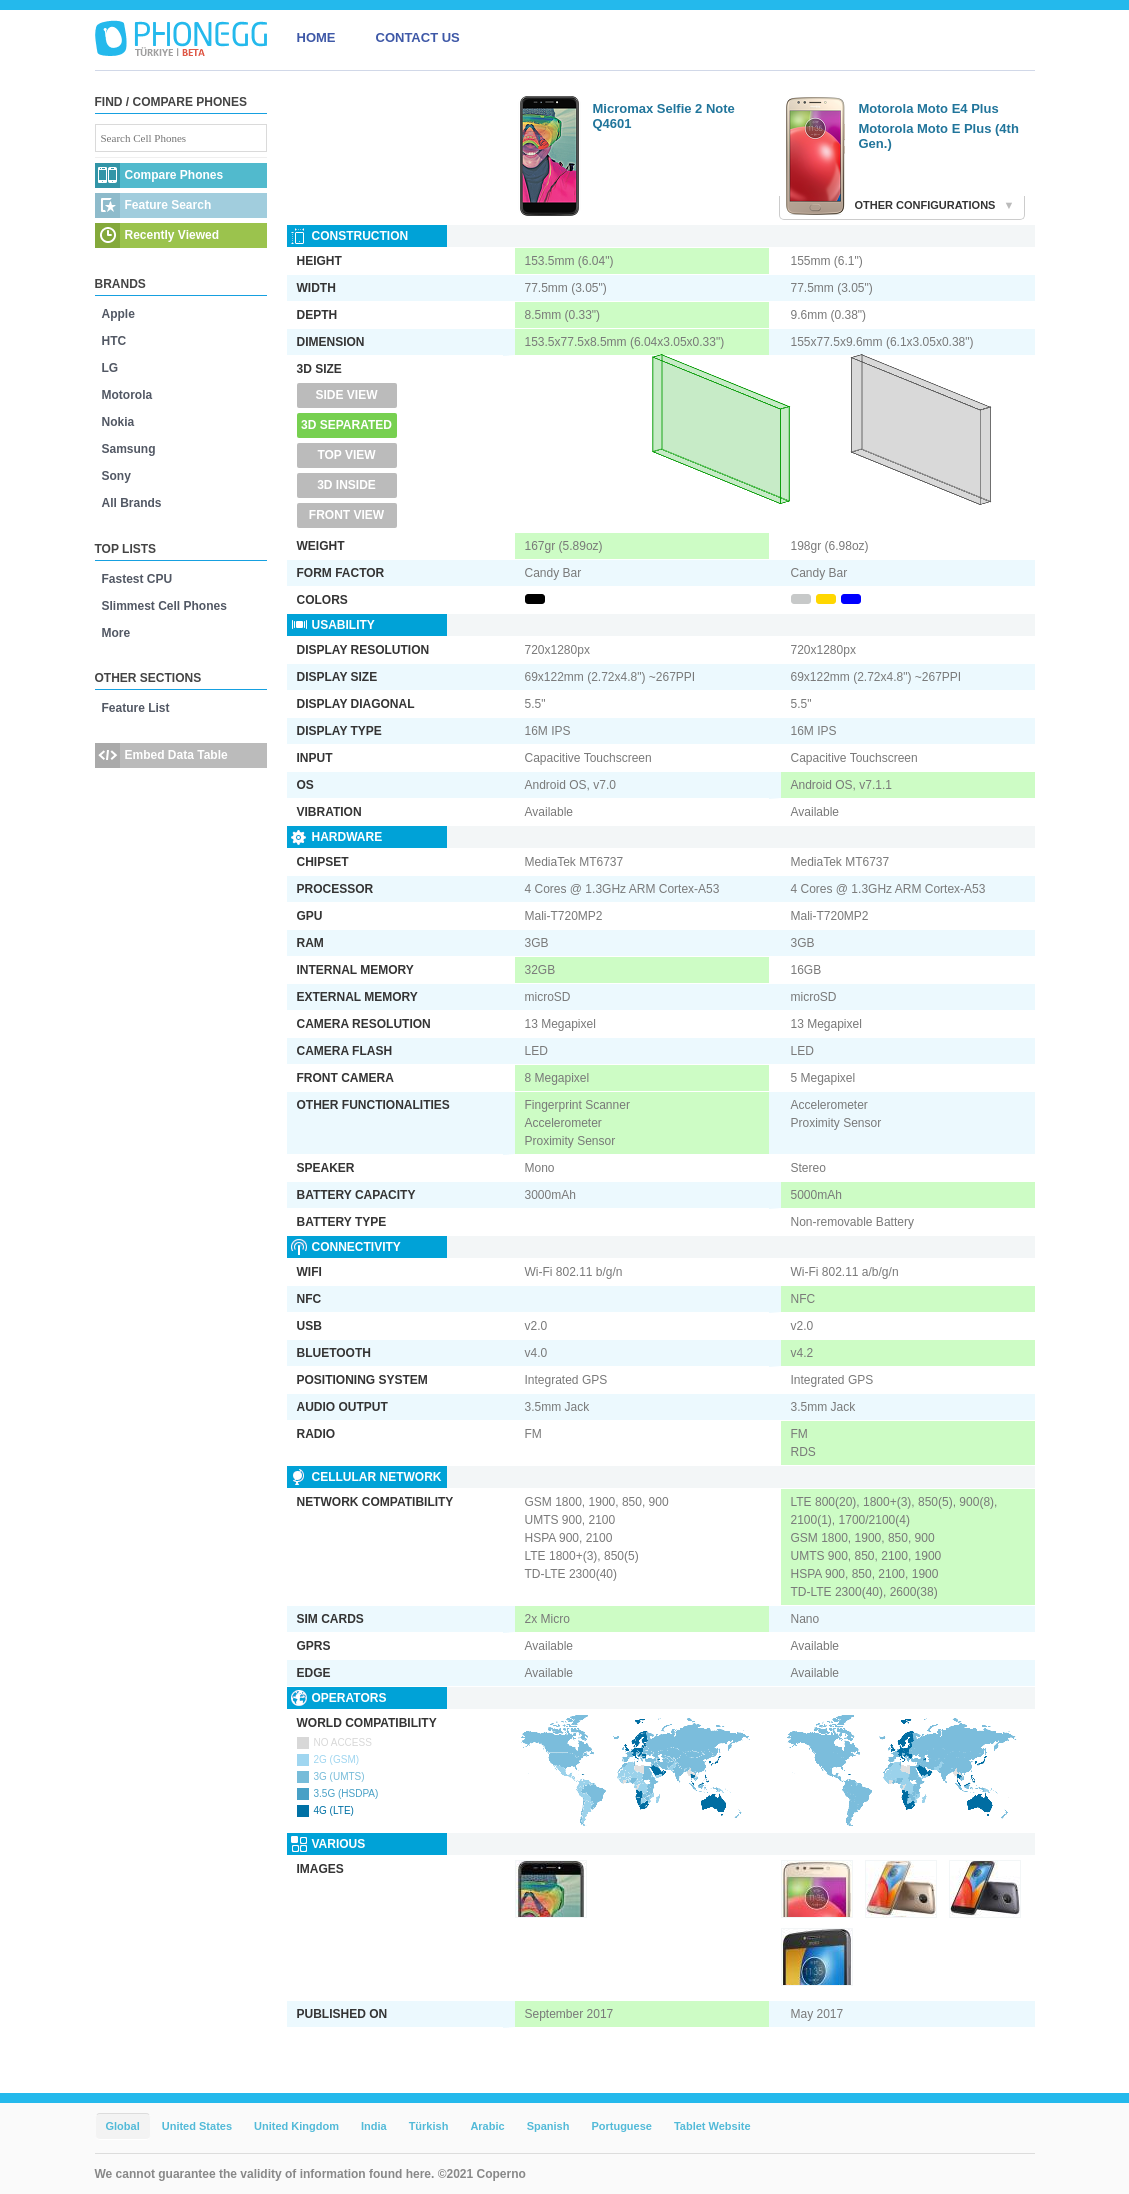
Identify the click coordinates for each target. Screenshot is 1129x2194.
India (374, 2126)
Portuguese (621, 2126)
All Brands (132, 503)
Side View (346, 395)
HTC (114, 341)
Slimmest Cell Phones (164, 606)
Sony (116, 476)
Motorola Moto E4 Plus (929, 108)
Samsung (129, 449)
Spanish (548, 2126)
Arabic (487, 2126)
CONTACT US (418, 37)
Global (123, 2126)
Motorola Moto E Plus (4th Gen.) (939, 136)
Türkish (429, 2126)
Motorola (127, 395)
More (116, 633)
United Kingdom (296, 2126)
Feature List (136, 708)
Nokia (118, 422)
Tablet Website (712, 2126)
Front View (346, 515)
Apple (118, 314)
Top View (346, 455)
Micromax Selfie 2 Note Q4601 (664, 116)
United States (197, 2126)
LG (110, 368)
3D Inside (346, 485)
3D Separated (346, 425)
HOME (316, 37)
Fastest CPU (137, 579)
